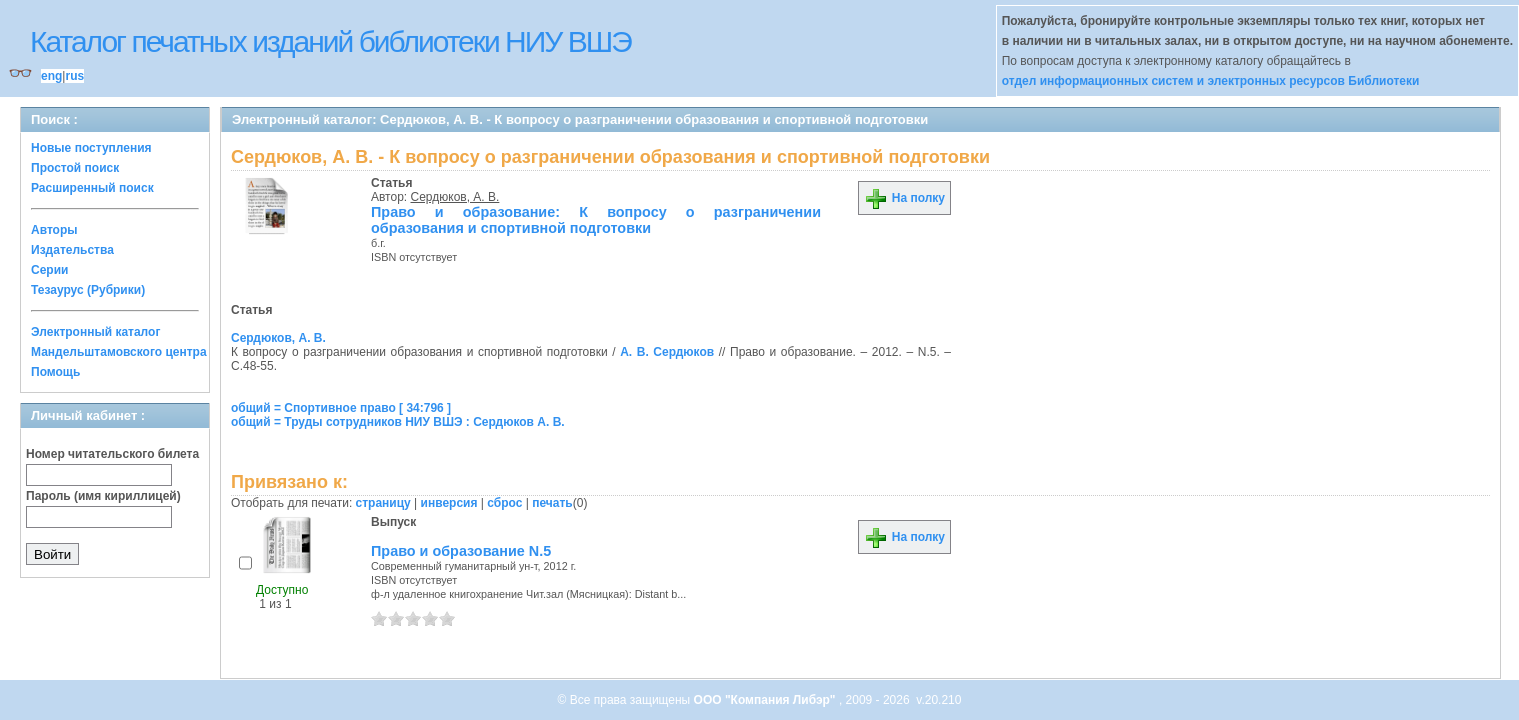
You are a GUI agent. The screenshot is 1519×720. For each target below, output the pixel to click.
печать (552, 503)
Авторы (54, 230)
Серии (49, 270)
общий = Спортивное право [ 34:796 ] (341, 408)
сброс (504, 503)
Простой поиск (75, 168)
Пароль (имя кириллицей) (103, 496)
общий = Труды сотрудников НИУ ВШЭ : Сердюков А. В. (398, 422)
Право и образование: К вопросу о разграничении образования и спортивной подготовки (596, 220)
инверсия (449, 503)
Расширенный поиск (92, 188)
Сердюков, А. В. (455, 197)
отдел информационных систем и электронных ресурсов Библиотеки (1211, 81)
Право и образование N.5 (461, 551)
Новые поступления (91, 148)
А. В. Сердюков (667, 352)
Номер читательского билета (112, 454)
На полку (904, 198)
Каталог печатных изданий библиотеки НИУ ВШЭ (330, 41)
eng (51, 76)
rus (74, 76)
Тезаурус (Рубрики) (88, 290)
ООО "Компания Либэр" (766, 700)
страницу (383, 503)
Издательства (72, 250)
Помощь (55, 372)
